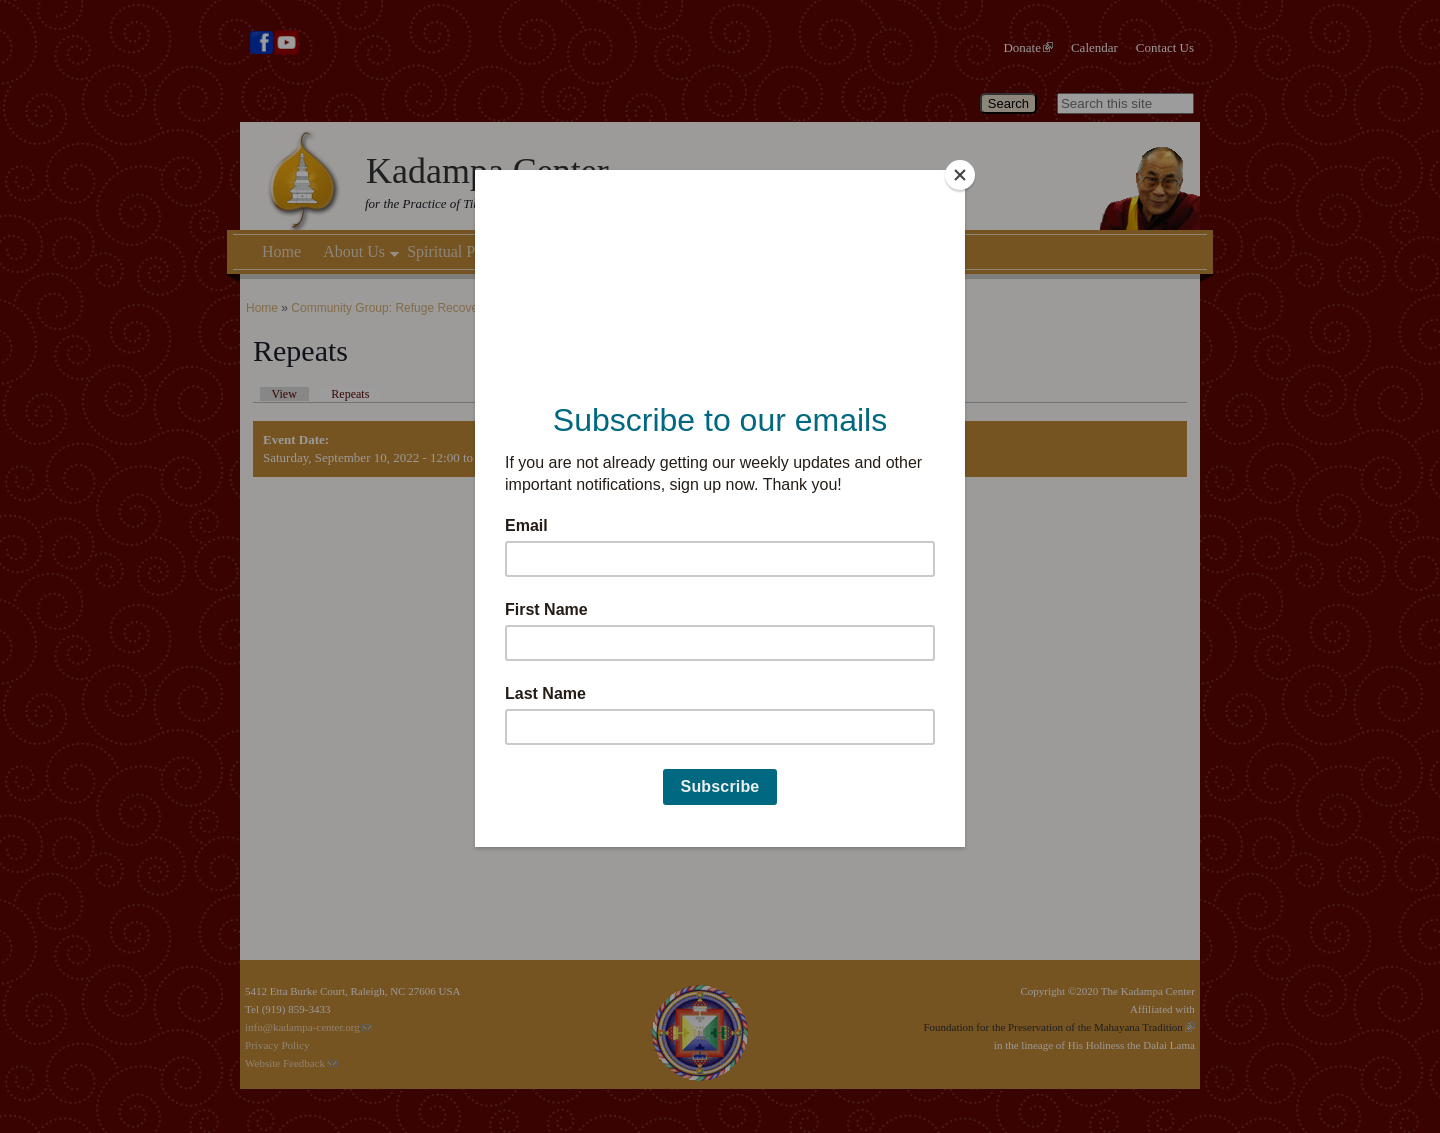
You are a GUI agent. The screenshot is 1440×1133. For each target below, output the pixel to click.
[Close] (960, 175)
